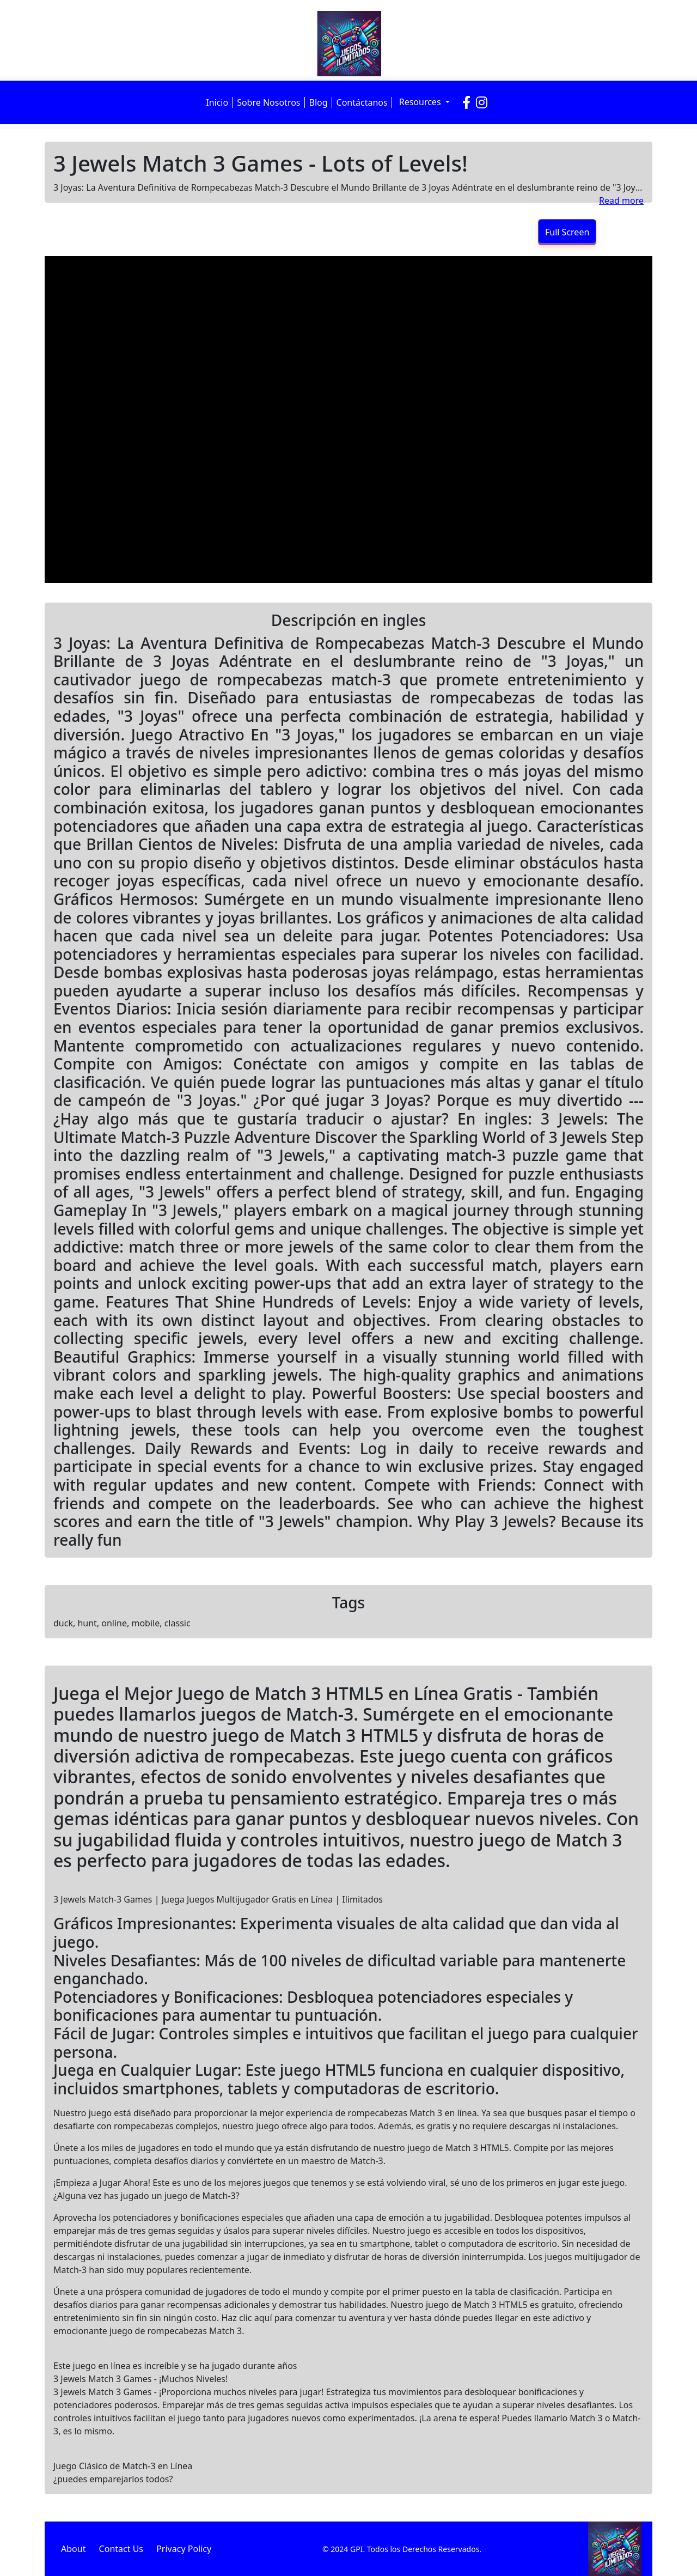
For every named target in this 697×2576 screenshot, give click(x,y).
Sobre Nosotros (268, 102)
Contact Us (121, 2549)
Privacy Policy (183, 2549)
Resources (421, 102)
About (73, 2549)
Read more (621, 200)
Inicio (217, 102)
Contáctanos (362, 102)
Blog (318, 102)
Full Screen (567, 232)
